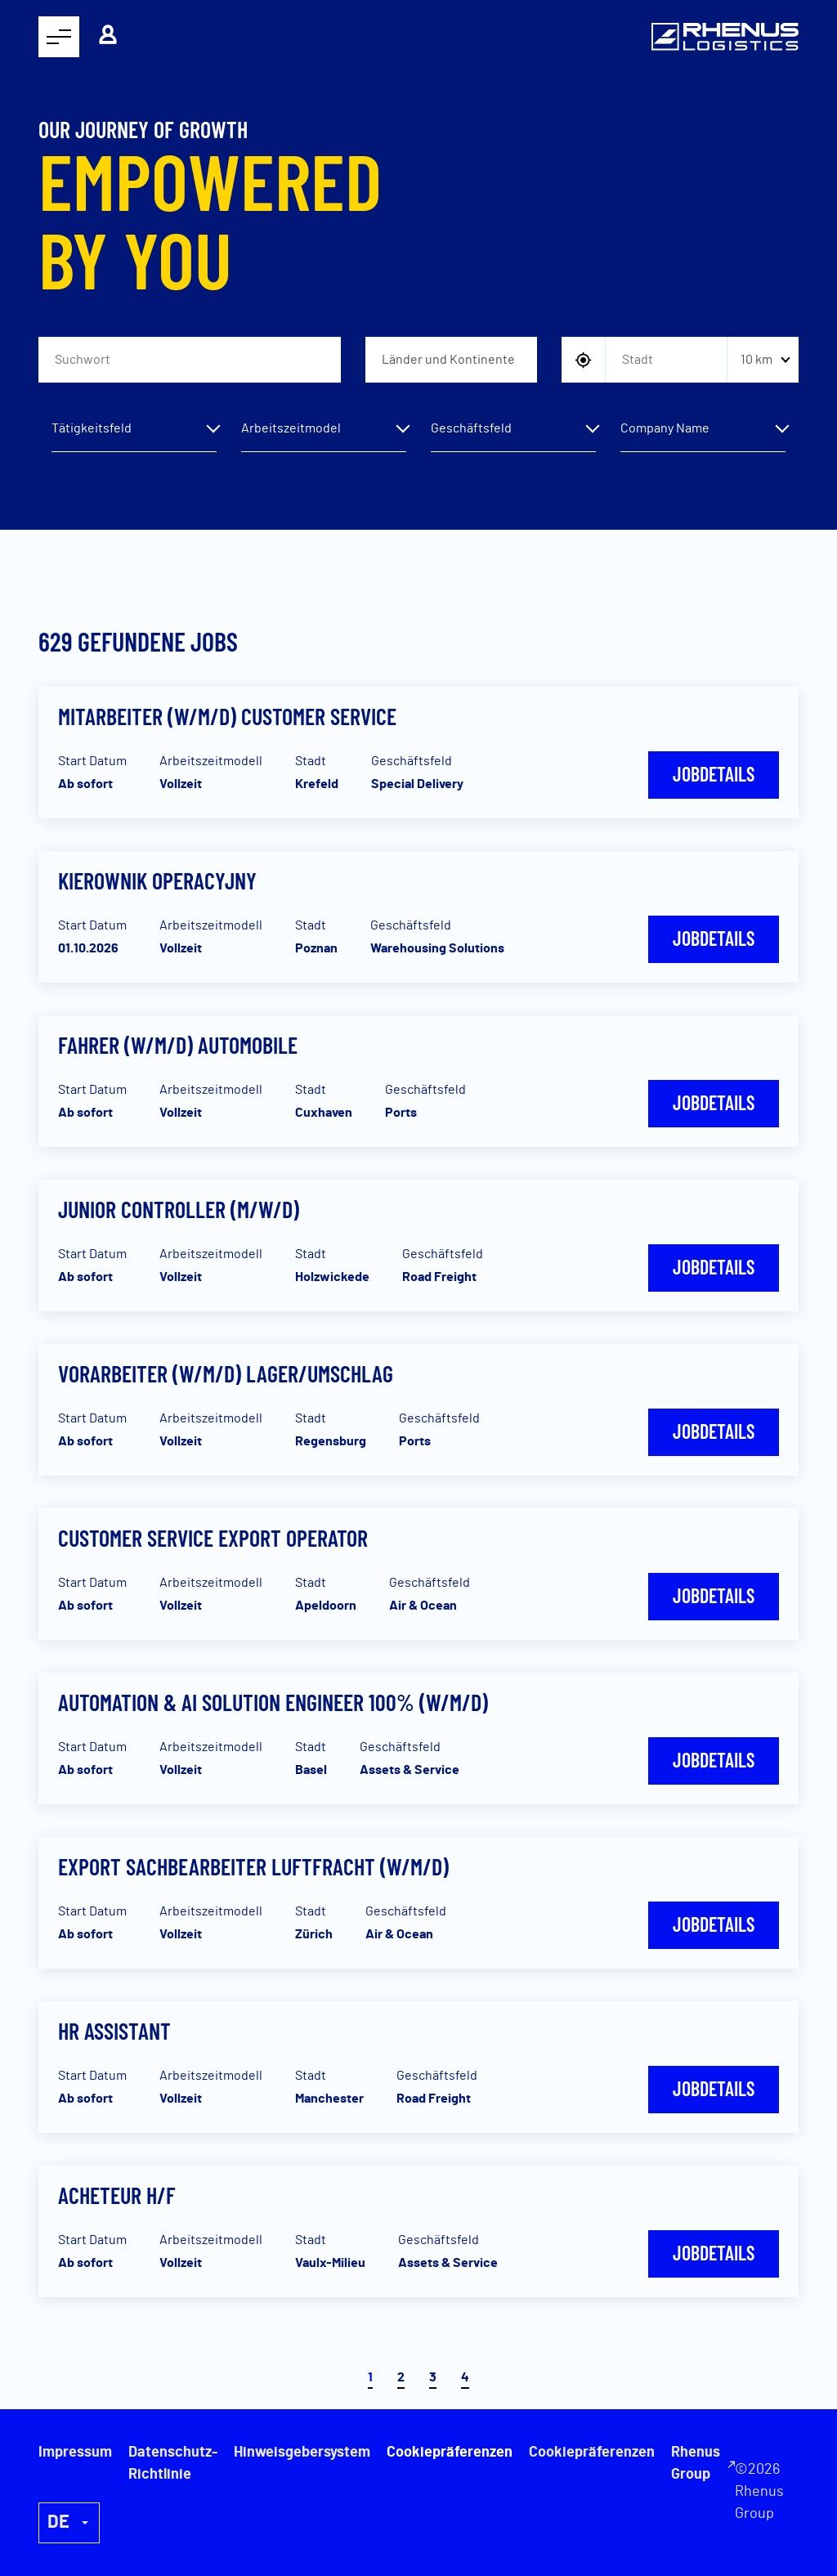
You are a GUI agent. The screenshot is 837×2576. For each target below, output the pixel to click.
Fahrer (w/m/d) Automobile (178, 1045)
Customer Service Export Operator (213, 1538)
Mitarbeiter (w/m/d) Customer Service (227, 716)
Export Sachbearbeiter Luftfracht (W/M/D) (253, 1866)
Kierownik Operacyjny (157, 880)
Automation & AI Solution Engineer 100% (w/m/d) (273, 1702)
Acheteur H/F (117, 2195)
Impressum (75, 2452)
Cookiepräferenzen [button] (592, 2452)
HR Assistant (114, 2031)
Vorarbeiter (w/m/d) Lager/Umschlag (225, 1373)
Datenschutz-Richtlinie (172, 2463)
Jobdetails (713, 774)
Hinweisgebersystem (302, 2452)
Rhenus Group (695, 2463)
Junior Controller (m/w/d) (178, 1209)
